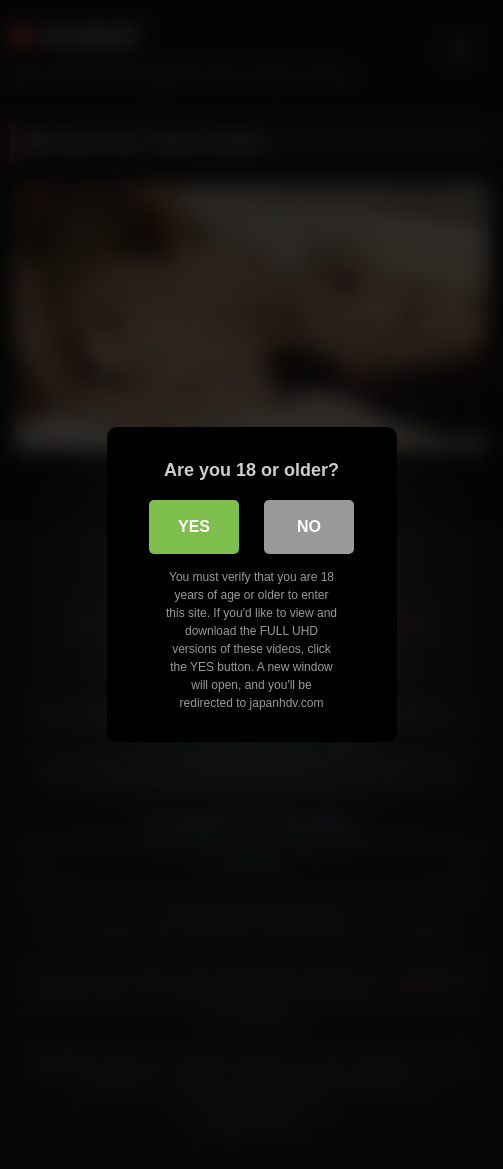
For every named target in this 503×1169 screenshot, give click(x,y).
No (309, 526)
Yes (194, 526)
